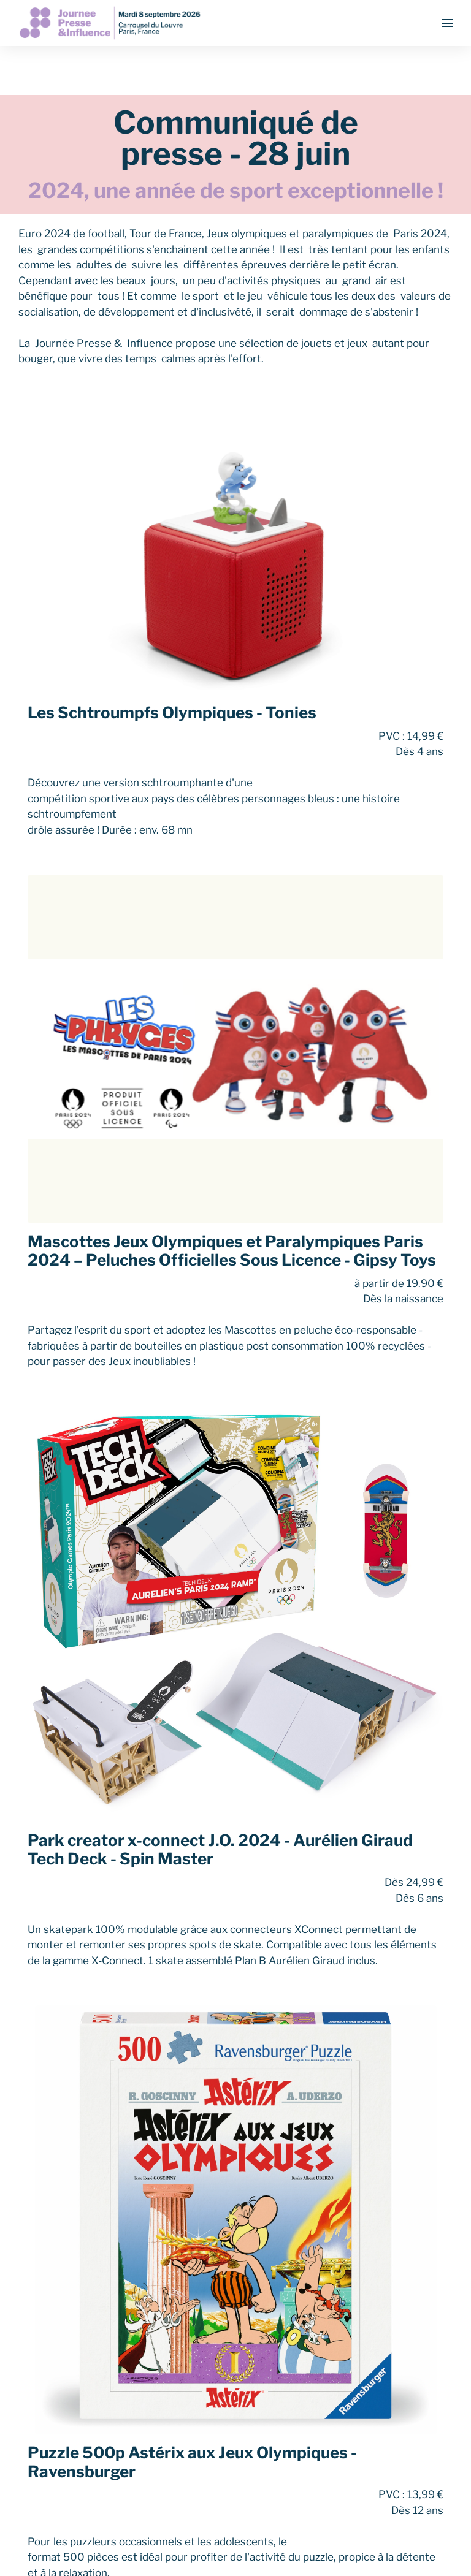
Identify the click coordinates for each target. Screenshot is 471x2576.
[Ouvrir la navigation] (447, 23)
